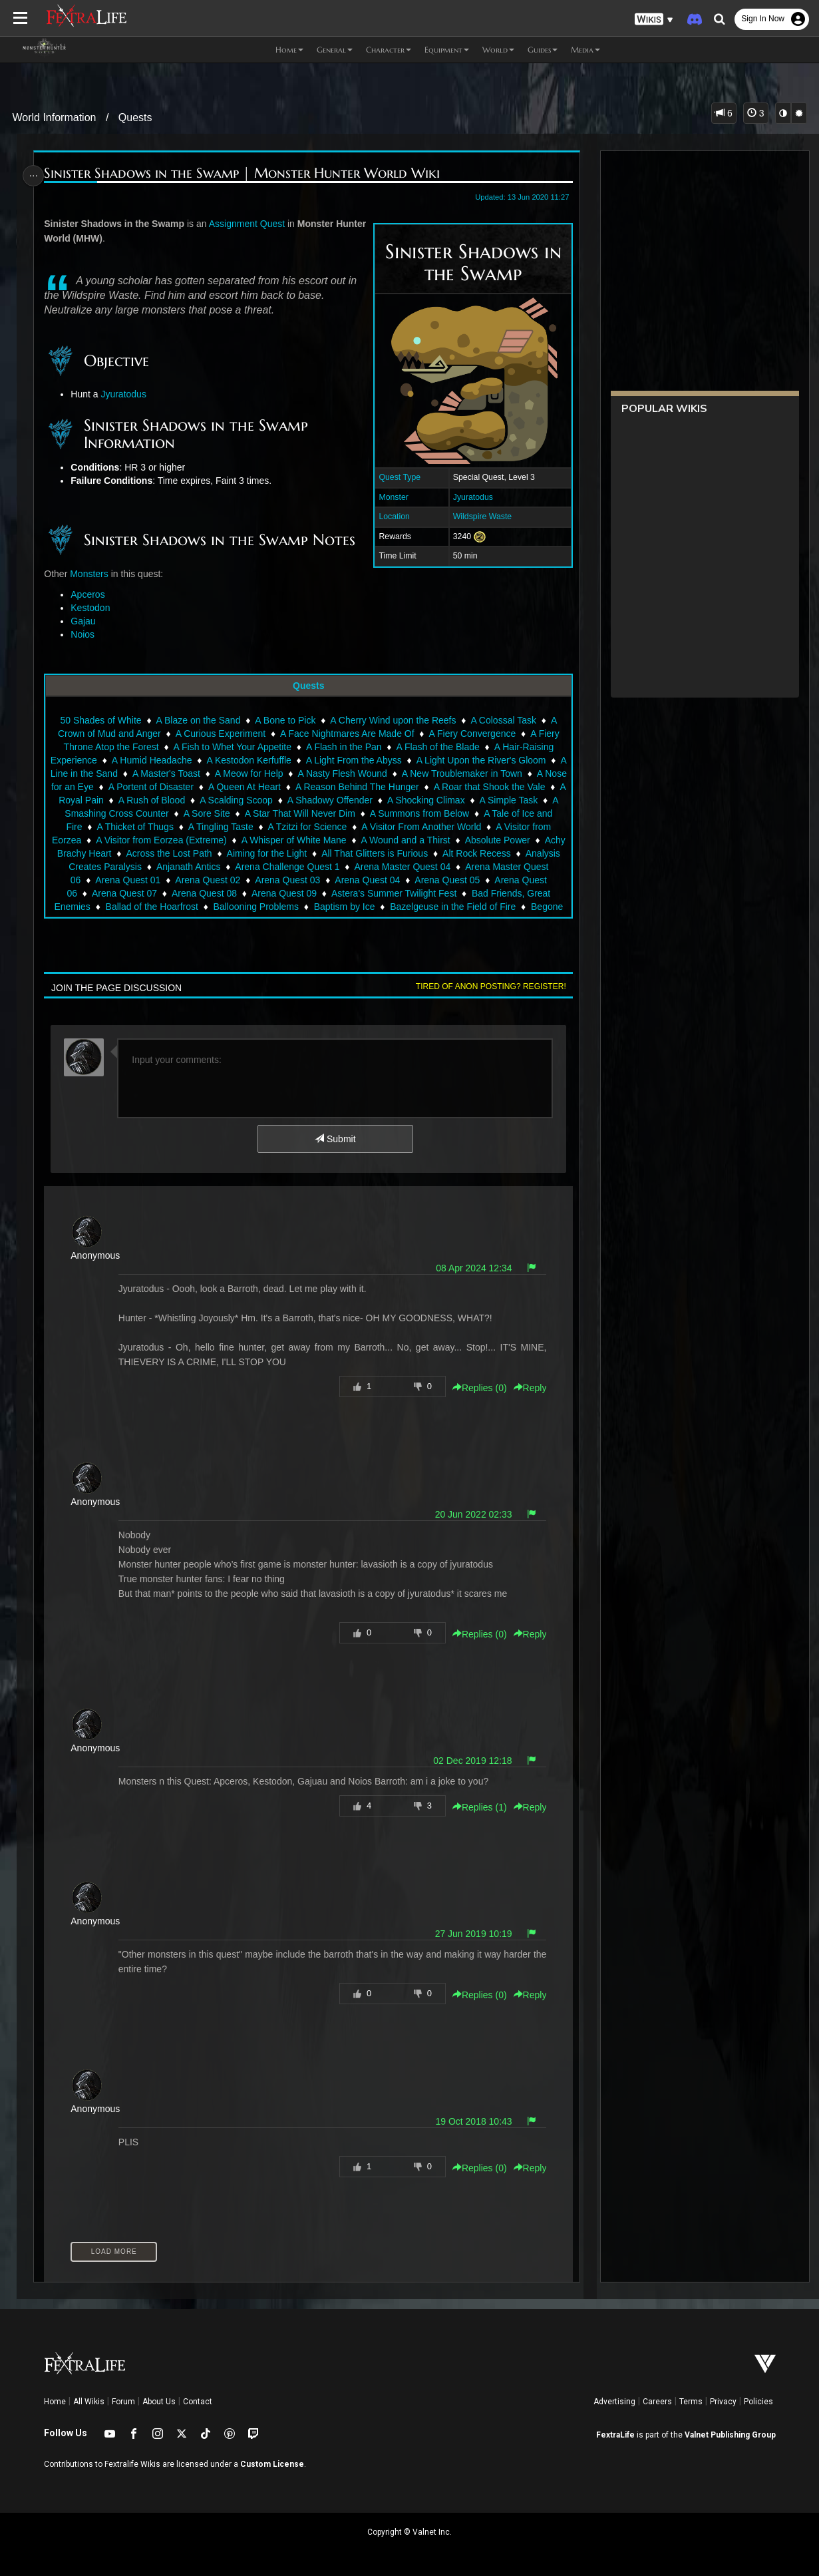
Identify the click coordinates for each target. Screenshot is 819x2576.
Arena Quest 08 (217, 893)
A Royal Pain (155, 800)
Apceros (89, 594)
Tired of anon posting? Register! (487, 986)
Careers (657, 2401)
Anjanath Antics (258, 866)
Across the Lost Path (242, 853)
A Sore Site (274, 813)
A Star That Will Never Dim (367, 813)
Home (55, 2401)
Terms (691, 2401)
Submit (334, 1139)
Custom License (272, 2464)
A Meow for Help (308, 773)
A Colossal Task (503, 720)
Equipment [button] (446, 50)
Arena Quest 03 (330, 880)
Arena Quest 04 (409, 880)
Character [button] (388, 50)
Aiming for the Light (339, 853)
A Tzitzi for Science (363, 826)
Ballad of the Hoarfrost (151, 906)
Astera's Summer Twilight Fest (407, 893)
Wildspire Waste (479, 516)
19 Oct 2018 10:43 (470, 2121)
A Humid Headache (176, 760)
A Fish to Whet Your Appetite (232, 747)
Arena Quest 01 (170, 880)
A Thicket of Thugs (190, 826)
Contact (197, 2401)
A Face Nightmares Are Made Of (346, 733)
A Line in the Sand (139, 773)
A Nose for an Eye (132, 786)
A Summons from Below (486, 813)
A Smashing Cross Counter (180, 813)
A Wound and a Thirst (461, 840)
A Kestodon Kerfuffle (274, 760)
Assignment (235, 223)
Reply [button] (527, 1388)
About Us (159, 2401)
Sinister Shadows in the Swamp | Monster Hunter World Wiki (244, 173)
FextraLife (615, 2435)
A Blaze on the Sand (198, 720)
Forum (123, 2401)
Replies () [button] (476, 1388)
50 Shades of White (100, 720)
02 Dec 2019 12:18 (469, 1760)
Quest (274, 223)
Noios (84, 634)
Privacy (723, 2401)
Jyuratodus (470, 497)
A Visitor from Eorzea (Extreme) (217, 840)
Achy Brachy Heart (146, 853)
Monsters (91, 573)
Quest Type (397, 477)
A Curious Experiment (220, 733)
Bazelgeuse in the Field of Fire (452, 906)
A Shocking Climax (505, 800)
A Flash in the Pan (343, 747)
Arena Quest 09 (297, 893)
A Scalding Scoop (314, 800)
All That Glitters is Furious (448, 853)
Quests (135, 117)
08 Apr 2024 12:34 (470, 1268)
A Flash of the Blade (437, 747)
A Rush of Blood (230, 800)
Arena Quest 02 (250, 880)
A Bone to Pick (285, 720)
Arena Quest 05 (489, 880)
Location (391, 516)
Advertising (614, 2401)
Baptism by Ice (344, 906)
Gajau (85, 621)
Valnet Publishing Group (730, 2435)
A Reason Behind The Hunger (434, 786)
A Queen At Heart (321, 786)
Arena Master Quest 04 (472, 866)
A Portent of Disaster (227, 786)
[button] (654, 19)
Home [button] (289, 50)
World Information (54, 117)
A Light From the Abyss (378, 760)
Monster (390, 497)
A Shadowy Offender (408, 800)
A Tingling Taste (276, 826)
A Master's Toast (225, 773)
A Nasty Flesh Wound (401, 773)
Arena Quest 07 (137, 893)
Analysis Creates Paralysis (157, 866)
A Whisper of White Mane (350, 840)
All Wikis (88, 2401)
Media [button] (585, 50)
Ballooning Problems (255, 906)
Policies (758, 2401)
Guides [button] (543, 50)
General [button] (335, 50)
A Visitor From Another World (477, 826)
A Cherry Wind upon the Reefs (393, 720)
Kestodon (92, 607)
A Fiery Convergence (472, 733)
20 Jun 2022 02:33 (470, 1514)
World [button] (498, 50)
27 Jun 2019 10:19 (470, 1933)
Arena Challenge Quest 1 (357, 866)
